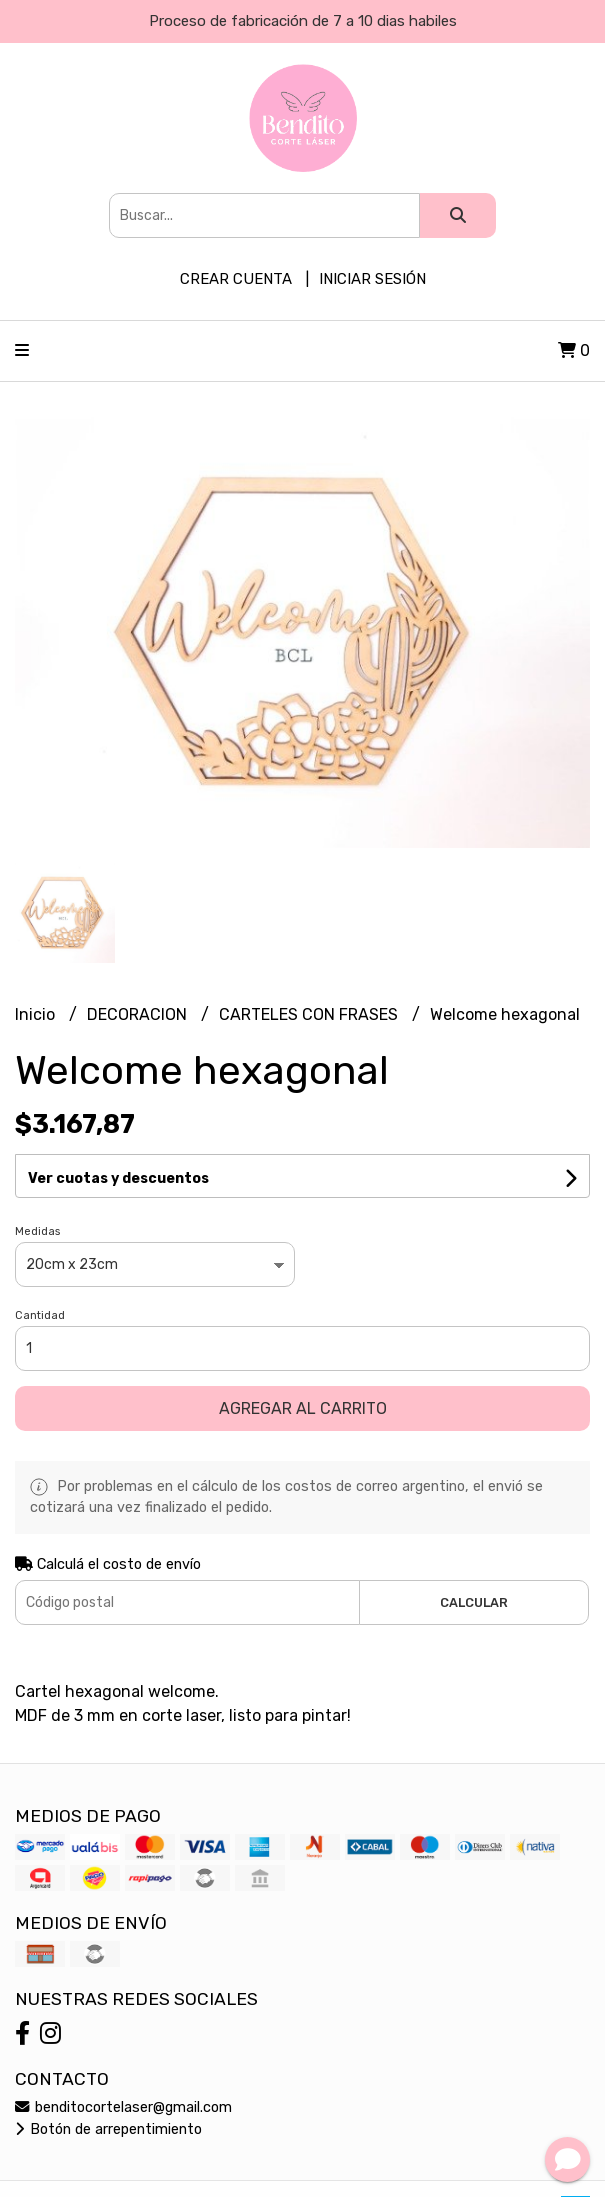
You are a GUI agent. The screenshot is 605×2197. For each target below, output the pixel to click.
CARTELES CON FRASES (310, 1014)
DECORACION (139, 1014)
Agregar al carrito (303, 1408)
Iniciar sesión (372, 279)
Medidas (37, 1231)
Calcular (474, 1602)
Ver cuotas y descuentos (118, 1178)
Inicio (37, 1014)
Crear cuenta (236, 279)
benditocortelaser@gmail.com (123, 2107)
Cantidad (40, 1315)
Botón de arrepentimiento (108, 2129)
